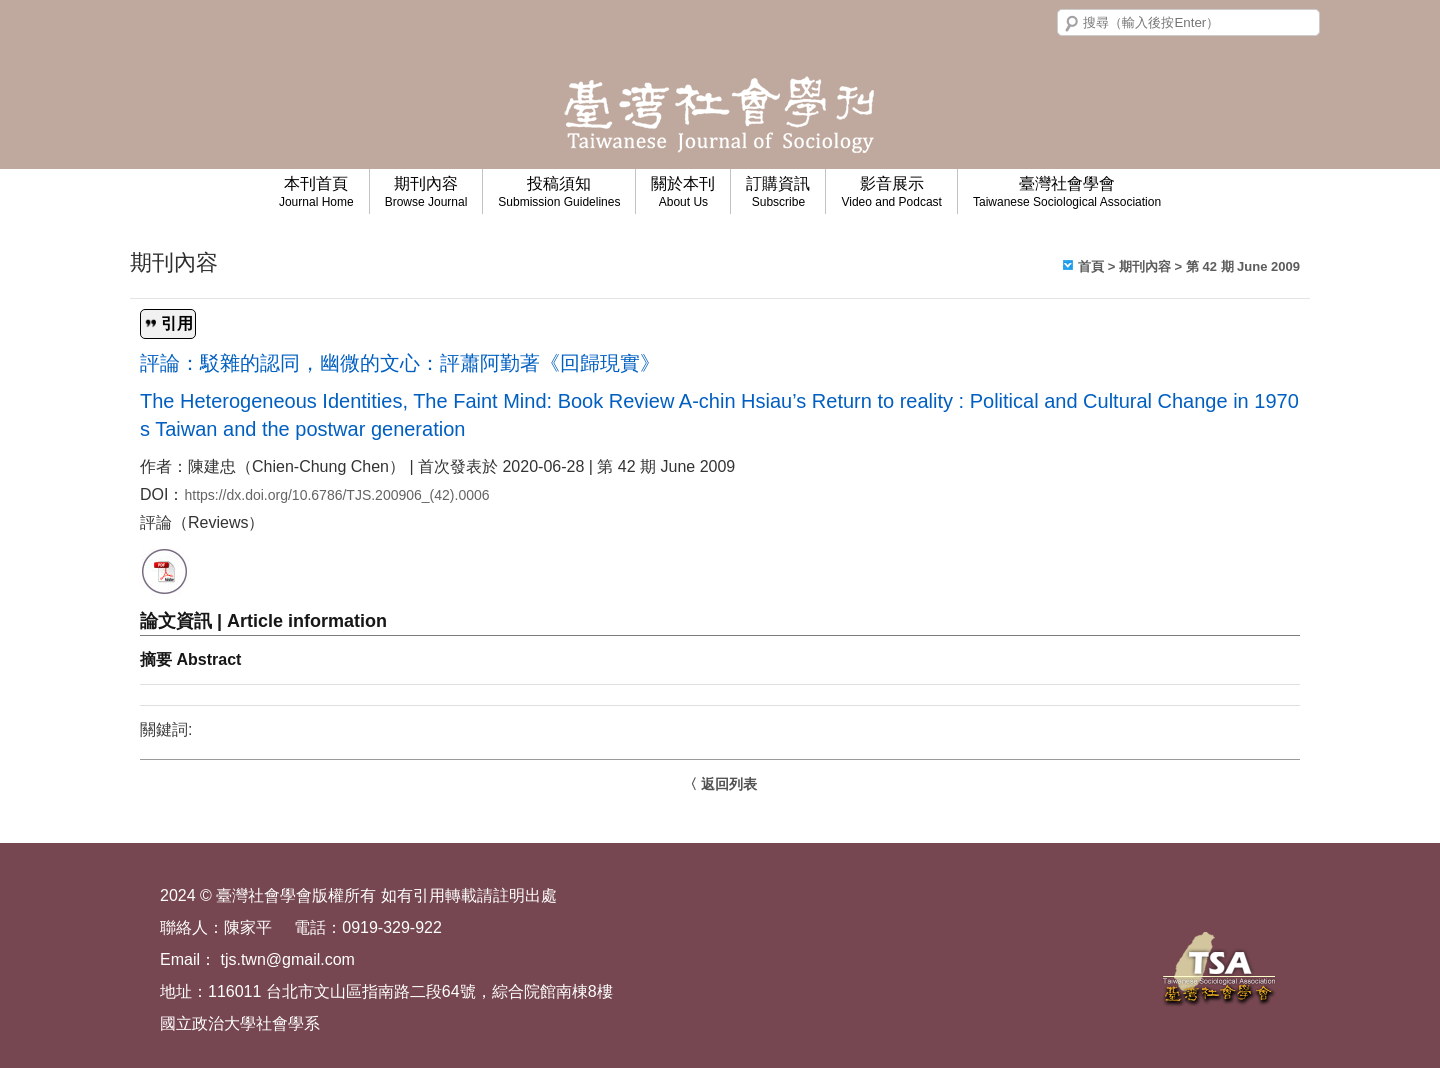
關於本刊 (683, 192)
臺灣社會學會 (1067, 192)
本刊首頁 (316, 192)
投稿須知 (559, 192)
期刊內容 (426, 192)
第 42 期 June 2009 (1243, 266)
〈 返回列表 (720, 784)
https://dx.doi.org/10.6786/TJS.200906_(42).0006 (336, 495)
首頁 (1091, 266)
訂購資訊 (778, 192)
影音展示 (891, 192)
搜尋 (1072, 24)
